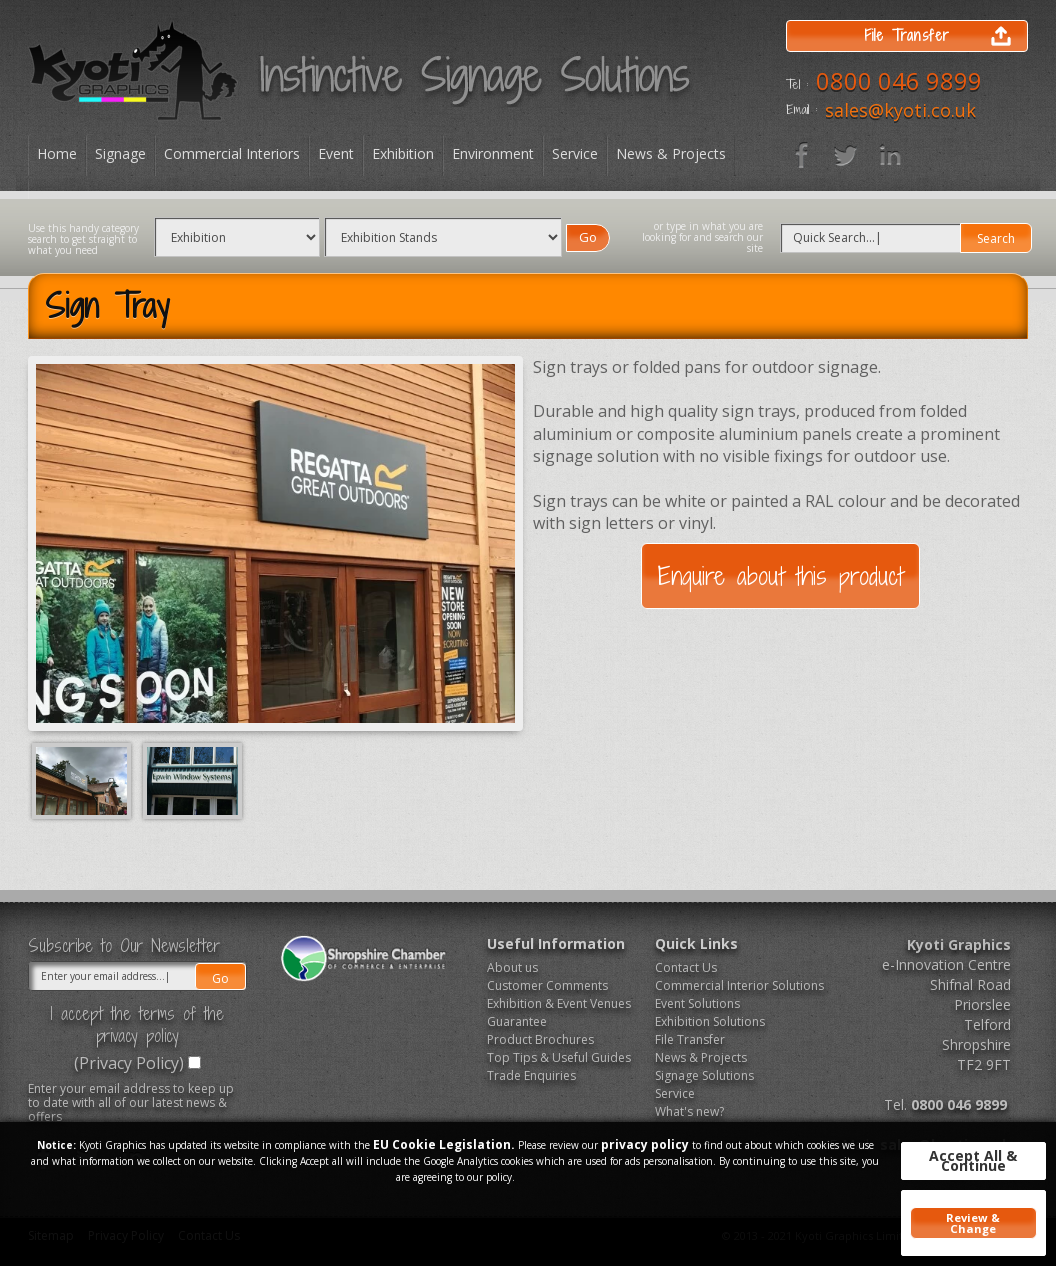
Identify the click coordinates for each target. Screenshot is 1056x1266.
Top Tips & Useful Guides (559, 1057)
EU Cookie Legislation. (444, 1144)
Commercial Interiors (232, 153)
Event (336, 153)
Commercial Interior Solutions (732, 985)
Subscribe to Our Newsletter (124, 946)
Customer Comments (547, 985)
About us (512, 967)
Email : (801, 110)
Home (57, 153)
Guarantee (517, 1021)
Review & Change (973, 1223)
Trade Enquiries (531, 1075)
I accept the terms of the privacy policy (137, 1025)
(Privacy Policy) (129, 1063)
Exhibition (403, 153)
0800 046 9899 (899, 80)
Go (588, 237)
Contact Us (686, 967)
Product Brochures (540, 1039)
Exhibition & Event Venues (559, 1003)
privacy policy (645, 1144)
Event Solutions (697, 1003)
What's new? (689, 1111)
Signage (120, 153)
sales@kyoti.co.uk (900, 110)
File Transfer (690, 1039)
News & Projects (671, 153)
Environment (493, 153)
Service (575, 153)
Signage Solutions (704, 1075)
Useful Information (556, 943)
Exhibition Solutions (710, 1021)
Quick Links (696, 943)
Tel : (797, 85)
